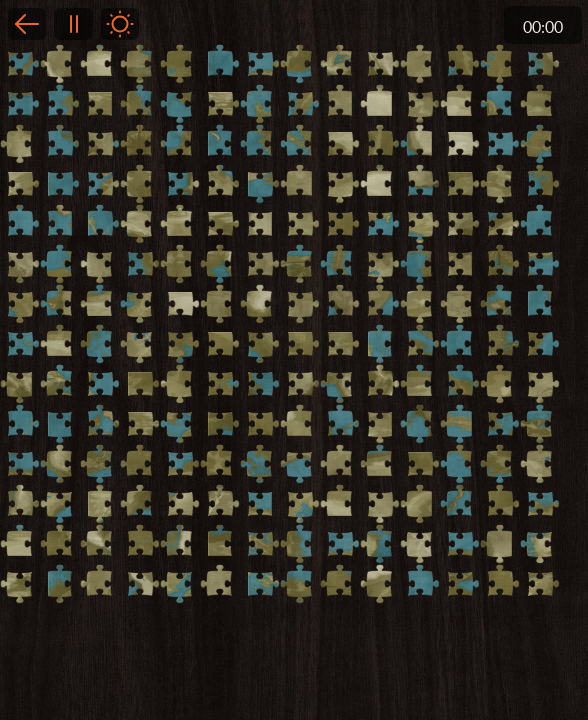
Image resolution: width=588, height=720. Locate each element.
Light (120, 24)
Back (27, 24)
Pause (73, 24)
